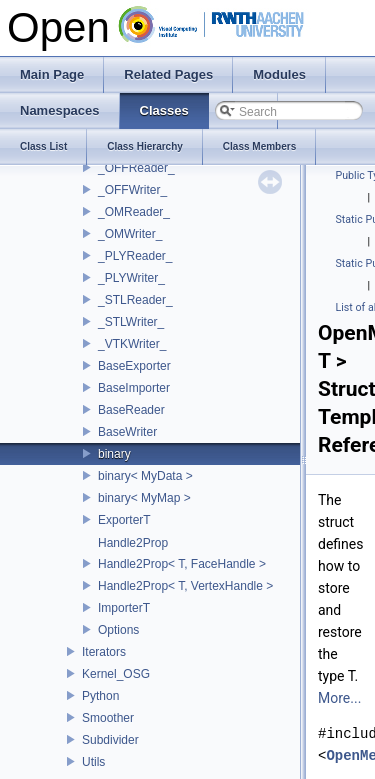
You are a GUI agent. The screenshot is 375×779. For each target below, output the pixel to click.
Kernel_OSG (116, 674)
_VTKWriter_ (132, 344)
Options (118, 630)
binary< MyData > (145, 476)
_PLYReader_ (135, 256)
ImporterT (124, 608)
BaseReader (131, 410)
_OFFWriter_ (132, 190)
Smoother (108, 718)
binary (114, 454)
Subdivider (110, 740)
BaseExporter (134, 366)
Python (100, 696)
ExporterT (124, 520)
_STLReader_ (135, 300)
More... (339, 698)
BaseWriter (127, 432)
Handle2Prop (133, 543)
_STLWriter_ (131, 322)
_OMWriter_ (130, 234)
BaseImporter (134, 388)
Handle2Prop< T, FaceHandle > (182, 564)
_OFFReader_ (136, 168)
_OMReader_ (134, 212)
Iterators (104, 652)
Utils (93, 762)
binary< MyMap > (144, 498)
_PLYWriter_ (131, 278)
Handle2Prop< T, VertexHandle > (185, 586)
